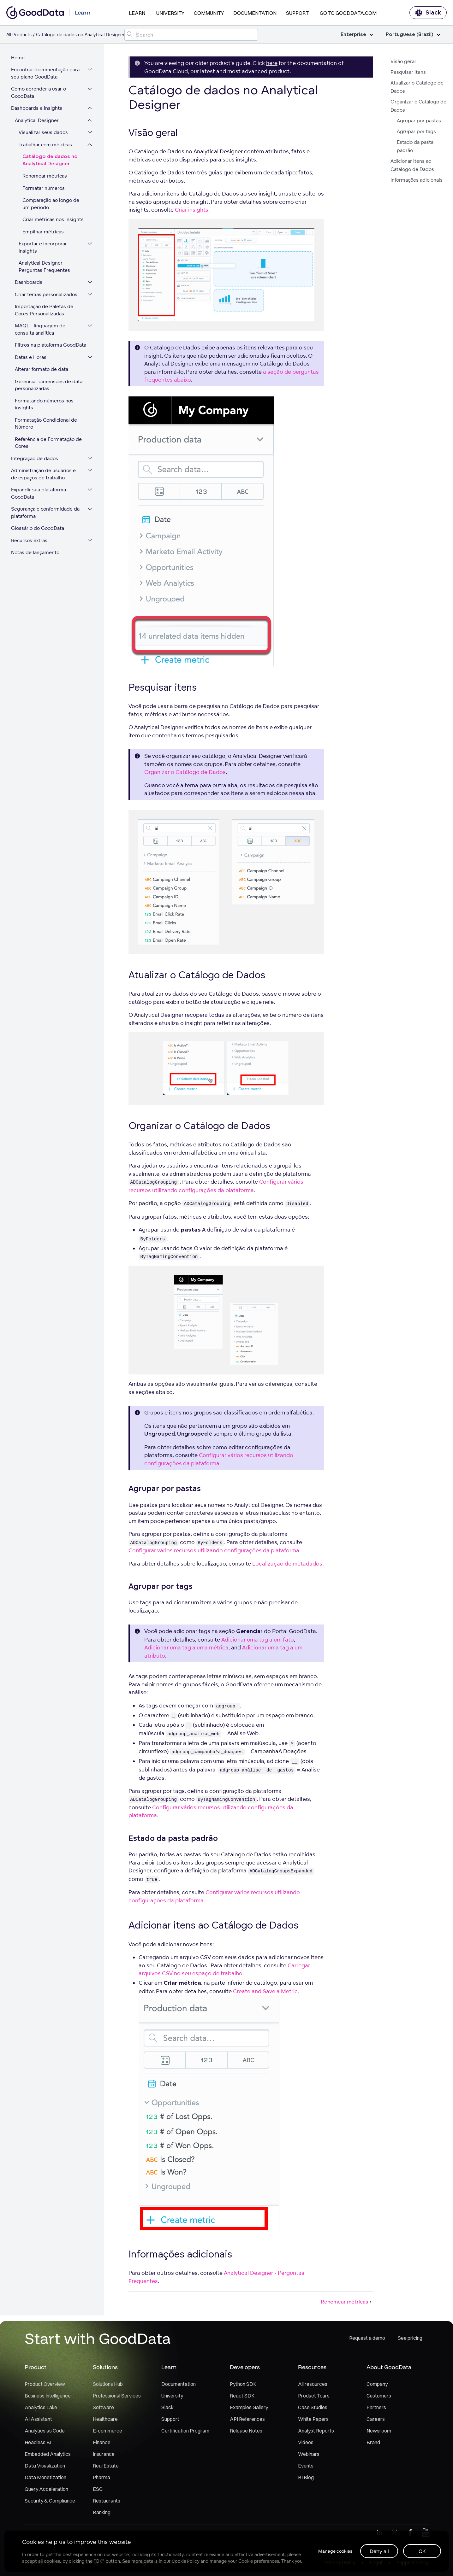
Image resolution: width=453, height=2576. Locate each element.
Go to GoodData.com (348, 13)
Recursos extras (31, 543)
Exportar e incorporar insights (44, 249)
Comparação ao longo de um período (52, 206)
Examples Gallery (249, 2410)
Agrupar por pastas (419, 121)
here (271, 63)
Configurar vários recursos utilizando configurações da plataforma (213, 1550)
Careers (376, 2421)
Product (35, 2369)
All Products (19, 34)
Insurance (104, 2456)
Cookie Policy (186, 2560)
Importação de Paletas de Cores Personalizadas (45, 312)
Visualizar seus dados (44, 135)
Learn (137, 13)
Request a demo (367, 2341)
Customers (379, 2398)
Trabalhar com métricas (47, 147)
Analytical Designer (38, 123)
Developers (245, 2369)
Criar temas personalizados (47, 297)
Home (19, 60)
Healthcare (105, 2421)
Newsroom (379, 2433)
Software (103, 2410)
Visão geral (403, 61)
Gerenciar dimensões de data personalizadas (50, 387)
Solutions (105, 2369)
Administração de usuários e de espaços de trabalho (45, 476)
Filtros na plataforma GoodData (52, 347)
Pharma (101, 2480)
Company (377, 2386)
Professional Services (117, 2398)
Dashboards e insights (38, 111)
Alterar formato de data (43, 372)
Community (209, 13)
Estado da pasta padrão (415, 146)
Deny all (378, 2550)
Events (305, 2468)
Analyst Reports (316, 2433)
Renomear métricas (46, 178)
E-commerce (107, 2433)
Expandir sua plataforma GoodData (40, 495)
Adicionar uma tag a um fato (257, 1639)
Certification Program (185, 2433)
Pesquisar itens (408, 72)
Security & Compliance (50, 2503)
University (170, 13)
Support (297, 13)
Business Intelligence (48, 2398)
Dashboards (30, 285)
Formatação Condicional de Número (47, 425)
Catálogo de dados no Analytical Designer (51, 162)
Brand (373, 2445)
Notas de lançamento (37, 555)
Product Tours (314, 2398)
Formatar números (45, 190)
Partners (376, 2410)
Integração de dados (36, 461)
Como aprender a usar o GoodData (40, 95)
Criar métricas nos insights (54, 222)
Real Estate (106, 2468)
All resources (312, 2386)
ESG (98, 2491)
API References (247, 2421)
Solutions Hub (108, 2386)
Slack (428, 12)
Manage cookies (332, 2550)
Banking (101, 2515)
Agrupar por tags (416, 131)
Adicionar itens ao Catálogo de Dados (412, 165)
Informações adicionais (416, 180)
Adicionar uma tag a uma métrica (186, 1647)
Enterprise (357, 34)
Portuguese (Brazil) (413, 34)
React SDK (242, 2398)
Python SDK (243, 2386)
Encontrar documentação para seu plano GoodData (47, 75)
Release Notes (246, 2433)
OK (421, 2550)
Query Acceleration (46, 2491)
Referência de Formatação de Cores (49, 445)
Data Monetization (45, 2480)
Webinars (308, 2456)
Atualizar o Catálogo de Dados (417, 87)
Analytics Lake (41, 2410)
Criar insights (191, 209)
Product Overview (45, 2386)
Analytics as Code (45, 2433)
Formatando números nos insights (45, 406)
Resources (312, 2369)
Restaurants (106, 2503)
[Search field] (191, 35)
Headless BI (38, 2445)
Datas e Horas (32, 359)
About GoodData (389, 2369)
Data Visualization (45, 2468)
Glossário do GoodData (39, 531)
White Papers (313, 2421)
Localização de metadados (287, 1563)
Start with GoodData (98, 2340)
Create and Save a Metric (265, 1991)
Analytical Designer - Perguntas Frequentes (46, 269)
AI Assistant (38, 2421)
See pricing (410, 2341)
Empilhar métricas (44, 234)
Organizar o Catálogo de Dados (418, 106)
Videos (305, 2445)
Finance (101, 2445)
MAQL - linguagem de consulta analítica (41, 331)
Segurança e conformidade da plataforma (47, 515)
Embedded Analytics (48, 2456)
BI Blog (306, 2480)
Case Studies (312, 2410)
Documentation (255, 13)
